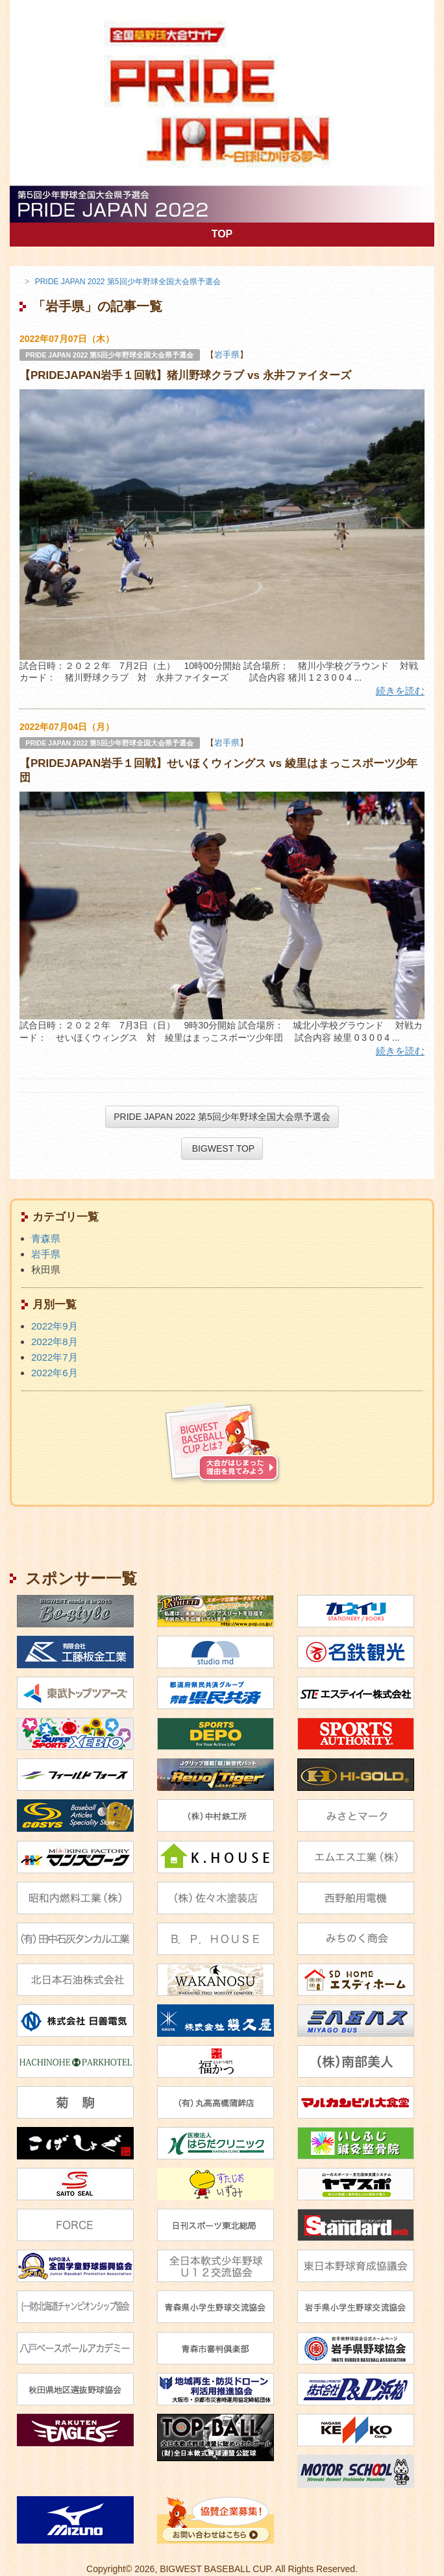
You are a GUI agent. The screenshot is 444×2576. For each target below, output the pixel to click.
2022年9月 (54, 1325)
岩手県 (227, 354)
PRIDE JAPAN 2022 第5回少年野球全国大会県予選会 (109, 355)
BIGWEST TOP (222, 1148)
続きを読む (400, 690)
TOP (322, 232)
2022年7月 (54, 1357)
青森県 (45, 1238)
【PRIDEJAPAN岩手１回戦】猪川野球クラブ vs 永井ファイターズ (185, 375)
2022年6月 (54, 1372)
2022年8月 (54, 1341)
